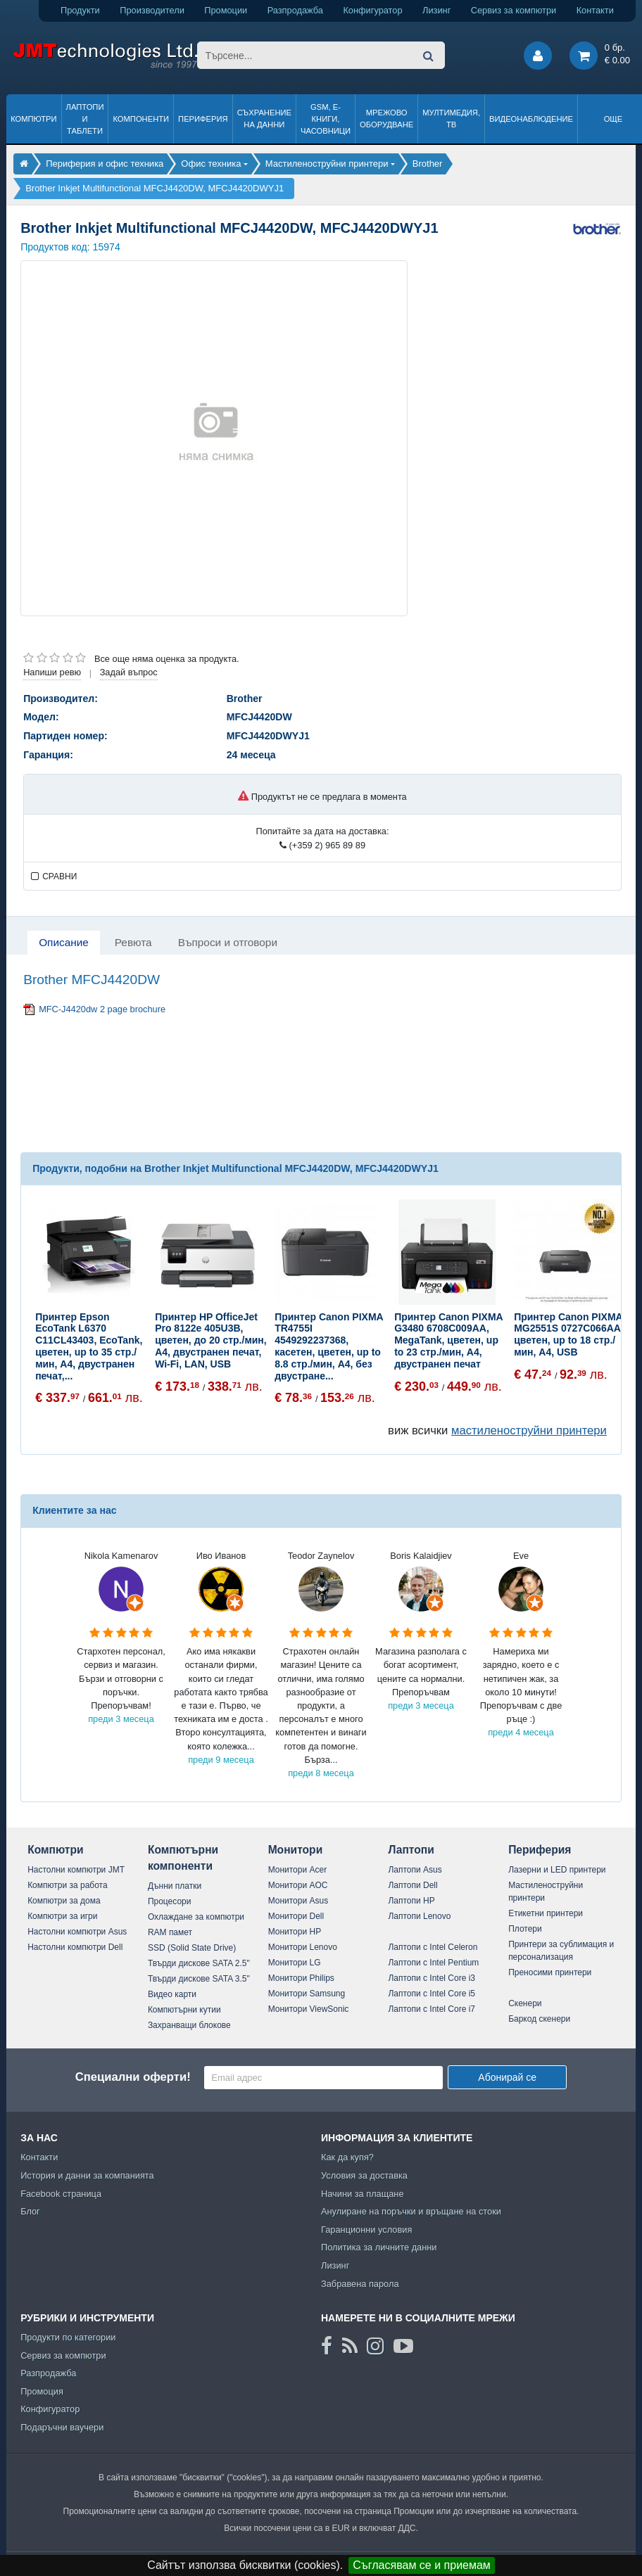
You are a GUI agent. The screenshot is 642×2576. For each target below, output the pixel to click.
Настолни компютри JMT (76, 1870)
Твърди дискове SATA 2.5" (199, 1963)
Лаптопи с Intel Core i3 (431, 1978)
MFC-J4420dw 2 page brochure (102, 1009)
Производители (152, 10)
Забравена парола (360, 2283)
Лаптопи (411, 1850)
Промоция (41, 2391)
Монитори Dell (296, 1916)
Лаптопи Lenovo (419, 1916)
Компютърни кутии (184, 2010)
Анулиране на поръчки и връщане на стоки (411, 2211)
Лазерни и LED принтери (556, 1870)
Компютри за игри (62, 1916)
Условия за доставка (364, 2175)
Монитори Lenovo (302, 1947)
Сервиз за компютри (513, 10)
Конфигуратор (372, 10)
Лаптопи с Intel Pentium (433, 1963)
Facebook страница (60, 2193)
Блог (30, 2211)
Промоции (225, 10)
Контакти (595, 10)
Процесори (169, 1901)
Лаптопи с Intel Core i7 (431, 2009)
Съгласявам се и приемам (422, 2565)
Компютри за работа (67, 1885)
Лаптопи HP (411, 1901)
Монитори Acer (297, 1870)
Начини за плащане (362, 2193)
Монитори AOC (298, 1885)
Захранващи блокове (189, 2025)
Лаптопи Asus (414, 1870)
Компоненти (141, 119)
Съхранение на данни (264, 118)
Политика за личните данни (379, 2247)
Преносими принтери (549, 1972)
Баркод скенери (539, 2019)
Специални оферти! (133, 2077)
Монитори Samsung (307, 1993)
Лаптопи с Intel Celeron (432, 1947)
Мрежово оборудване (386, 118)
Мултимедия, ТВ (451, 118)
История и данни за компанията (87, 2175)
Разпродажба (295, 10)
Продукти (80, 10)
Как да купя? (347, 2157)
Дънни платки (174, 1886)
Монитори (295, 1850)
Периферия (203, 119)
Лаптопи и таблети (85, 119)
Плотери (525, 1929)
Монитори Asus (298, 1901)
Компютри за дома (63, 1901)
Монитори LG (294, 1963)
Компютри (33, 119)
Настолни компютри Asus (77, 1932)
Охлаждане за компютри (196, 1917)
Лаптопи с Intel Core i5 (431, 1993)
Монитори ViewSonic (308, 2009)
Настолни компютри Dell (74, 1947)
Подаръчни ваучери (61, 2427)
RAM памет (170, 1932)
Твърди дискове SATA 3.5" (199, 1979)
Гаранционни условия (366, 2229)
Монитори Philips (301, 1978)
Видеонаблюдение (531, 119)
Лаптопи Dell (412, 1885)
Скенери (524, 2003)
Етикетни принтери (545, 1913)
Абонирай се (507, 2077)
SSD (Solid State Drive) (192, 1948)
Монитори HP (295, 1932)
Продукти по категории (67, 2337)
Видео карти (172, 1994)
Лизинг (436, 10)
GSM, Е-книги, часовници (326, 119)
